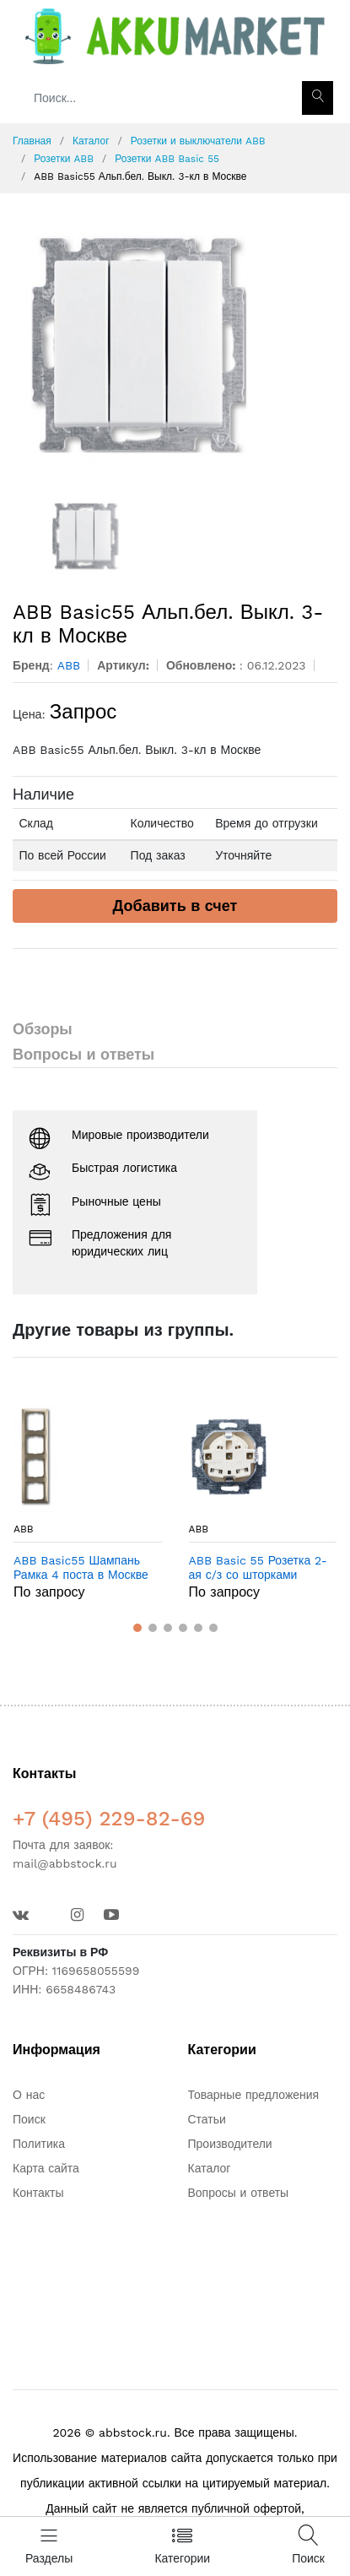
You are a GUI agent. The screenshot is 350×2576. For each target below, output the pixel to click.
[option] (175, 345)
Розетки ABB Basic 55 (167, 159)
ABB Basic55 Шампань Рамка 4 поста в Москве (80, 1567)
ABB (23, 1529)
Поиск (29, 2119)
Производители (230, 2143)
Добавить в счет (175, 905)
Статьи (207, 2119)
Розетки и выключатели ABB (198, 141)
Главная (32, 141)
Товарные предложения (254, 2094)
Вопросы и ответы (83, 1054)
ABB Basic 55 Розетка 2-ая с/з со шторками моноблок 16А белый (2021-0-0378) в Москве (258, 1568)
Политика (39, 2143)
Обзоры (43, 1029)
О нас (29, 2094)
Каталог (91, 141)
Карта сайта (46, 2168)
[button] (137, 1628)
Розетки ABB (64, 159)
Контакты (38, 2192)
